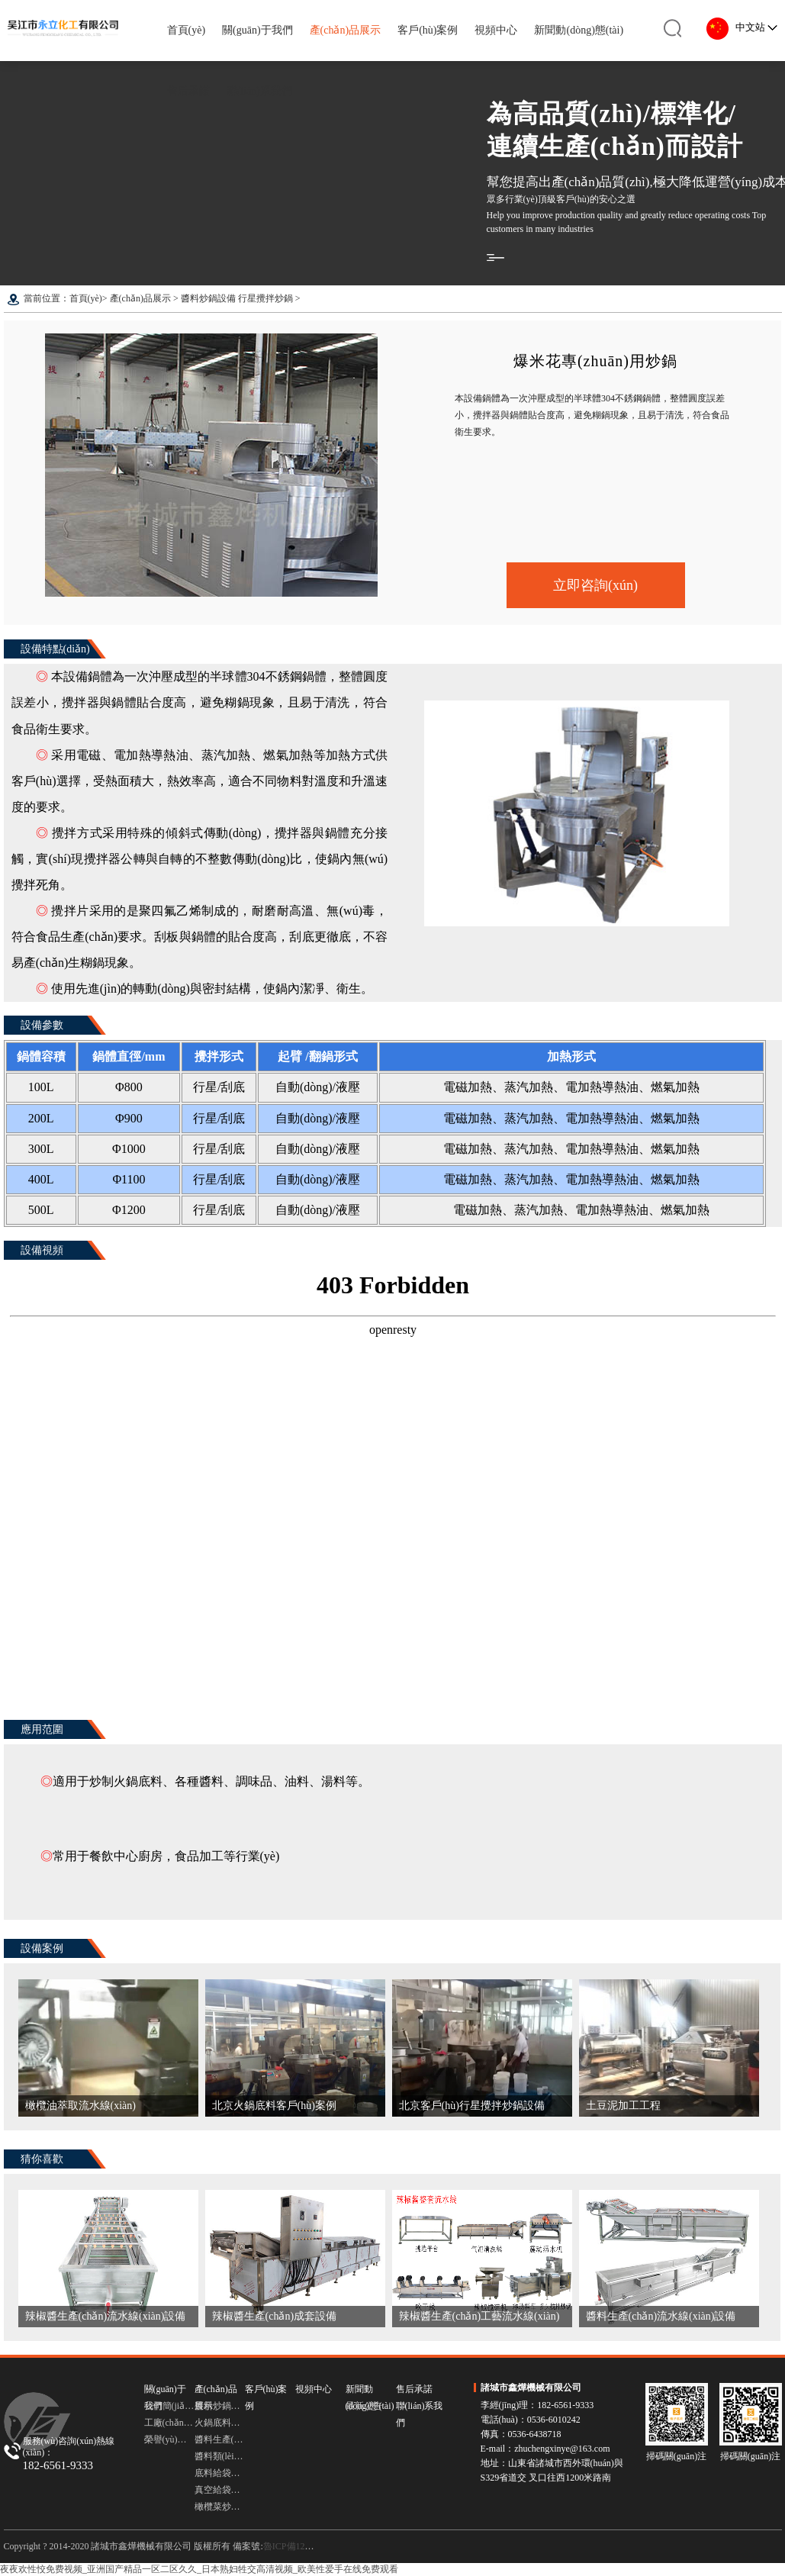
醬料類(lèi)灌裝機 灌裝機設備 (220, 2456)
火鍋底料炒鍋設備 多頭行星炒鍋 (220, 2422)
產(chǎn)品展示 (345, 30)
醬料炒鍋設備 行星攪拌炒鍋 (237, 298)
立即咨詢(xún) (595, 585)
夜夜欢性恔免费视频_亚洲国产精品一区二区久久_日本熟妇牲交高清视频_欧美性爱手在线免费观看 (199, 2569)
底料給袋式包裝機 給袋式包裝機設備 (220, 2473)
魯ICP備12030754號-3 (306, 2546)
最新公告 (364, 2406)
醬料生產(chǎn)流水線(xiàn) (220, 2439)
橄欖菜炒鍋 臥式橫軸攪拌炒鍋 (220, 2506)
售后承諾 (188, 91)
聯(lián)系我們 (259, 91)
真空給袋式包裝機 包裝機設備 (220, 2489)
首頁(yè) (186, 30)
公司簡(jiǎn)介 (169, 2406)
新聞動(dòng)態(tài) (578, 30)
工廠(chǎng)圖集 (169, 2422)
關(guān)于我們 (257, 30)
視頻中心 (496, 30)
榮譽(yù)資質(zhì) (169, 2439)
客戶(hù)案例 (427, 30)
